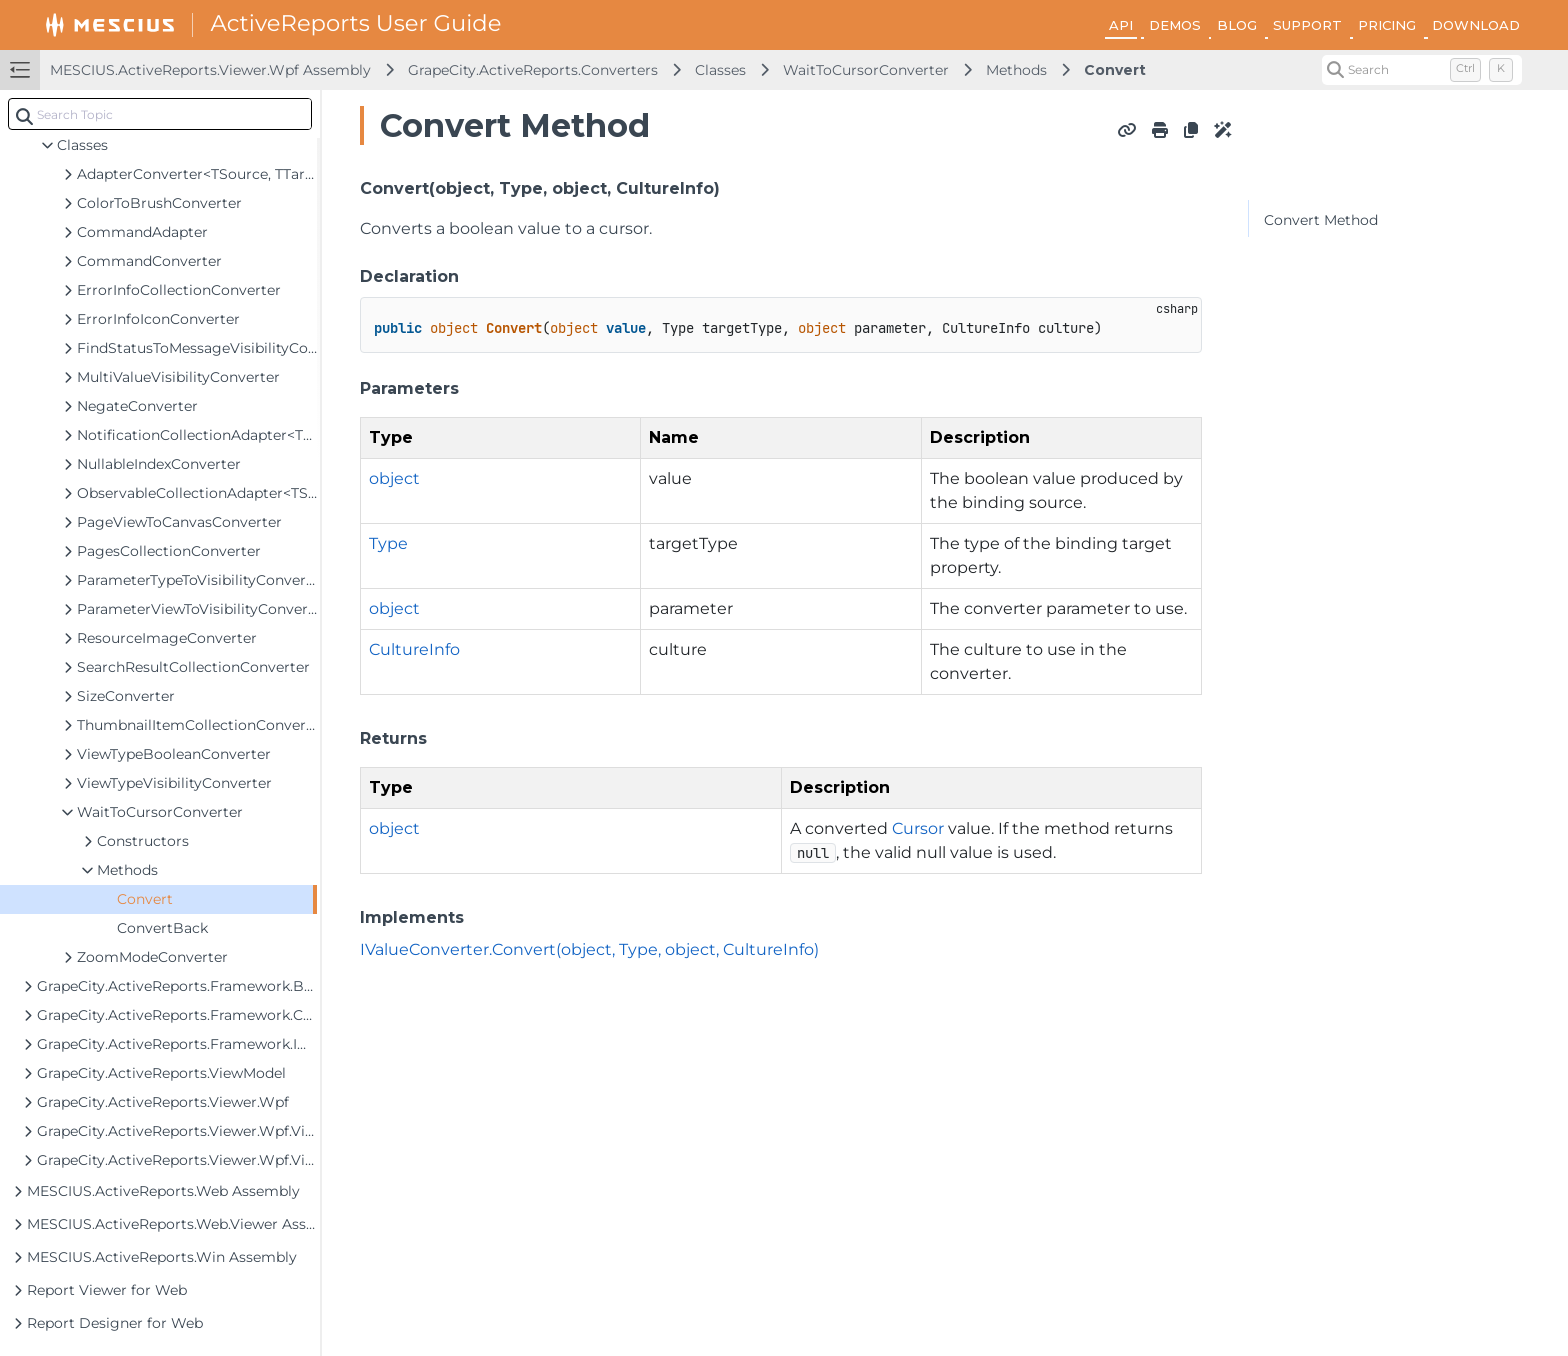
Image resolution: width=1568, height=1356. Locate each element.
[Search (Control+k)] (1422, 70)
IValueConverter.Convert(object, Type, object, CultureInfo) (589, 949)
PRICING (1387, 25)
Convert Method (1321, 220)
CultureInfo (414, 649)
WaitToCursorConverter (866, 70)
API (1121, 25)
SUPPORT (1307, 25)
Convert (1115, 70)
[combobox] (160, 114)
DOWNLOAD (1476, 25)
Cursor (918, 828)
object (394, 478)
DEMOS (1175, 25)
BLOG (1237, 25)
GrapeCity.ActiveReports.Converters (533, 70)
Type (388, 543)
